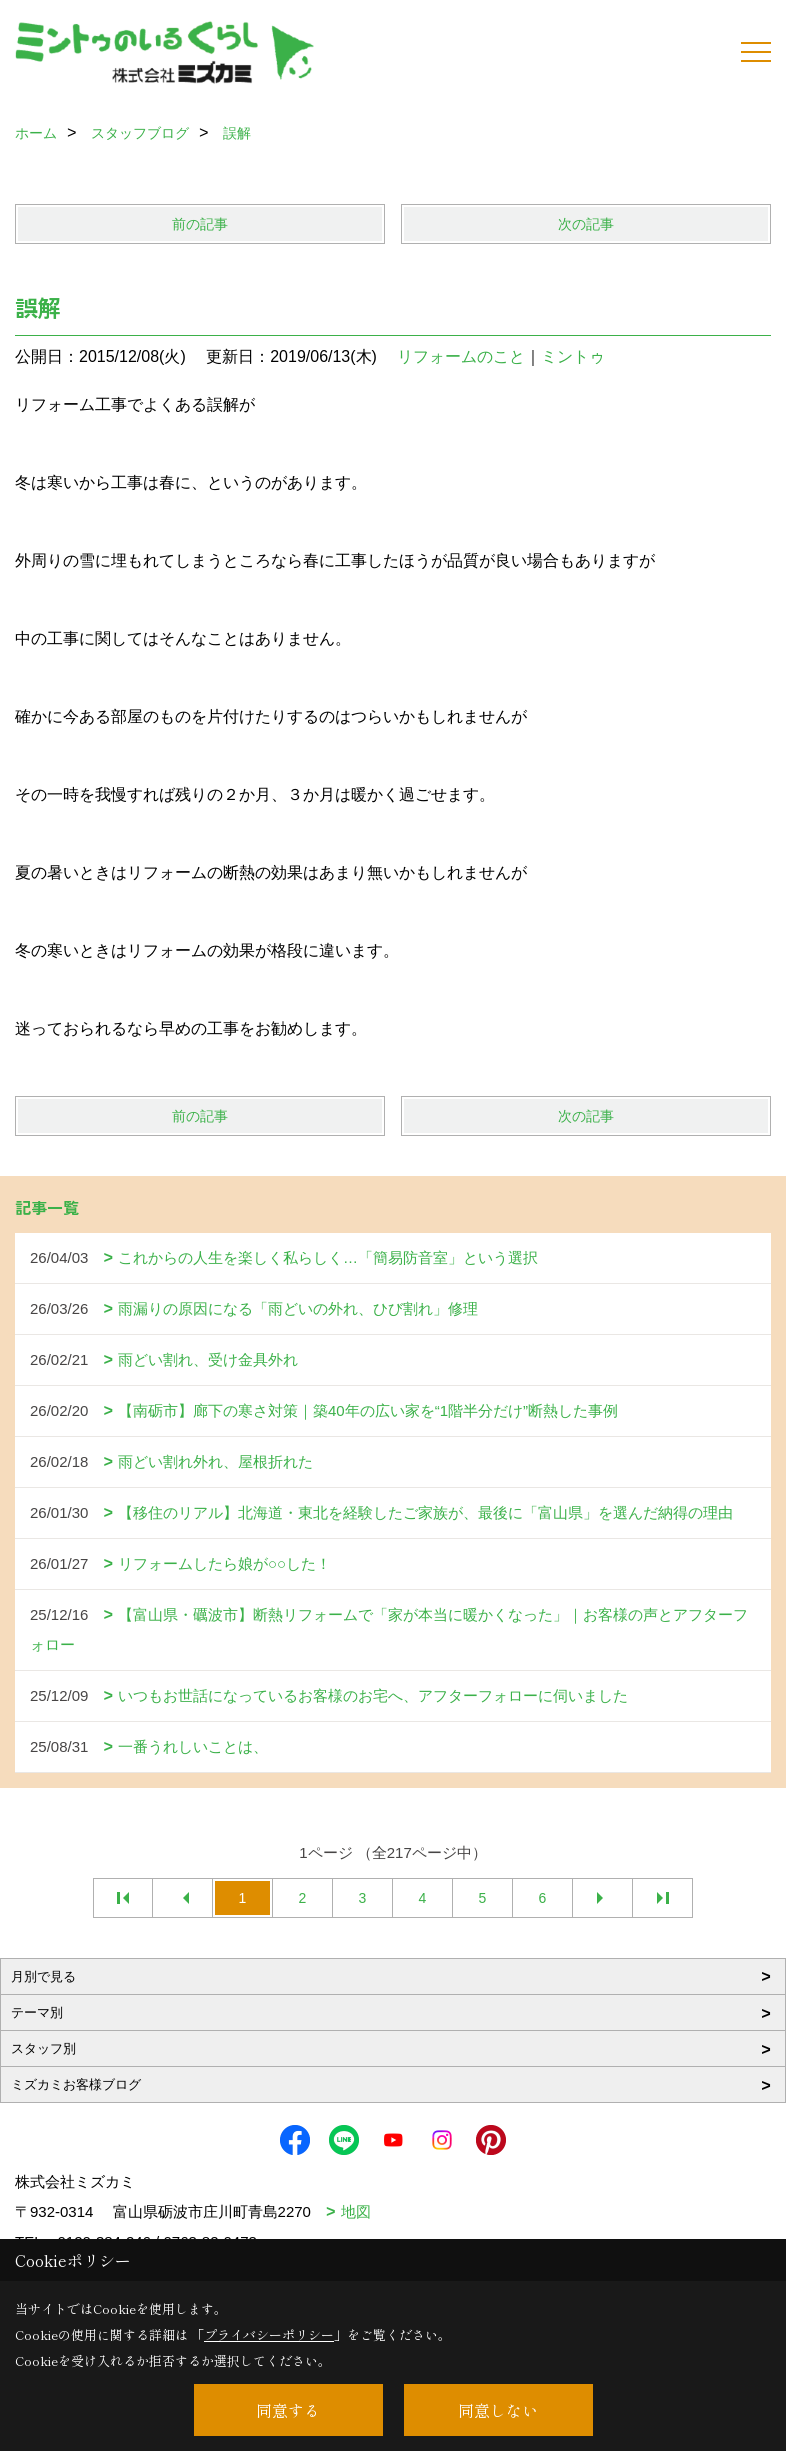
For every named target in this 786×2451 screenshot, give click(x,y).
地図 (356, 2211)
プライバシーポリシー (269, 2334)
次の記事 (586, 224)
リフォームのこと (461, 356)
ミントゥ (573, 356)
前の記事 (200, 224)
